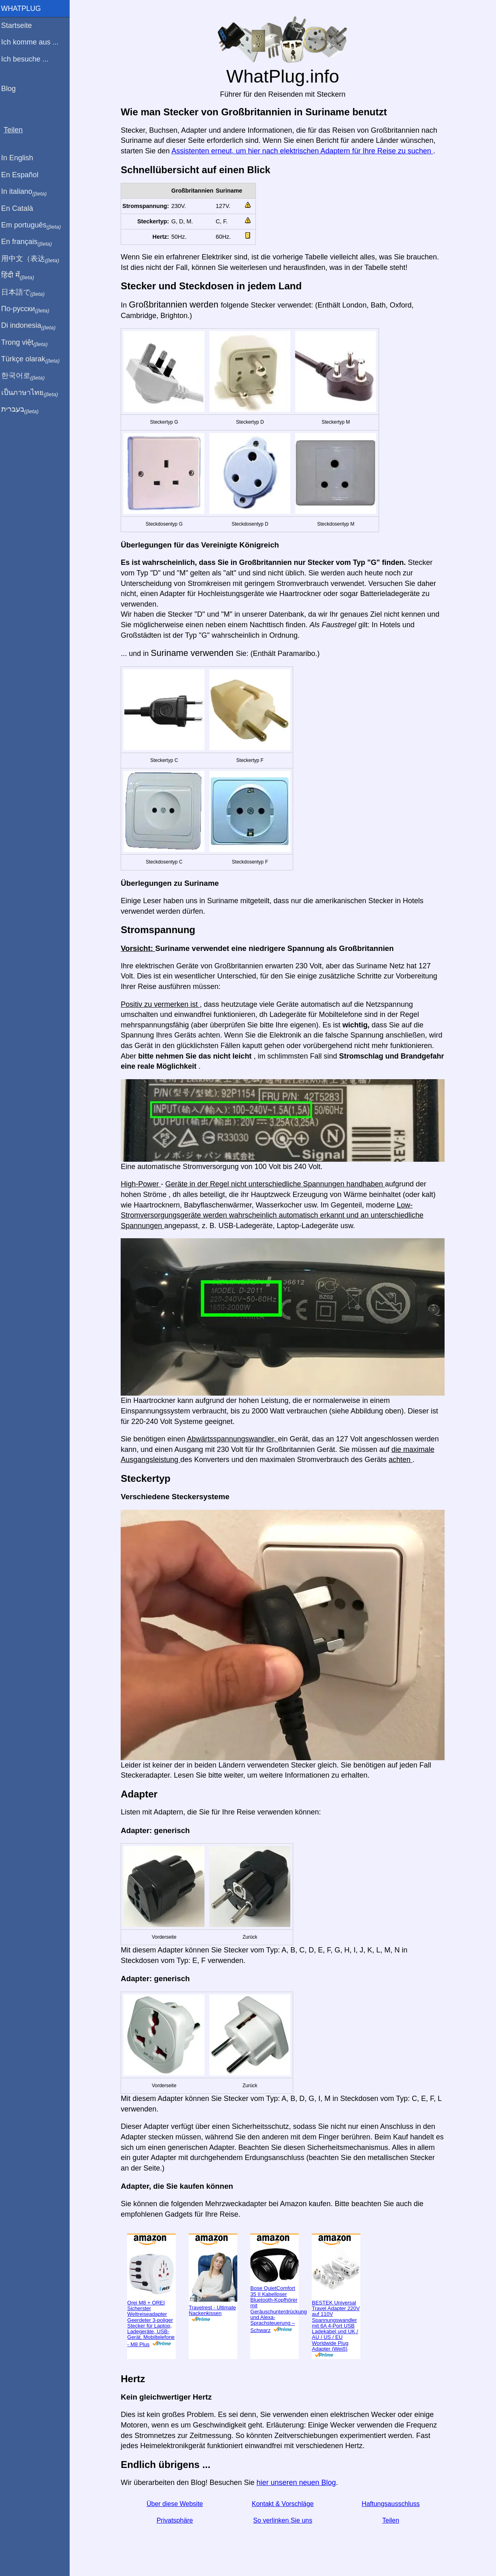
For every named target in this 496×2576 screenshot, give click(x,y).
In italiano (27, 191)
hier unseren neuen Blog (298, 2482)
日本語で (26, 292)
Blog (11, 89)
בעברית (23, 409)
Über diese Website (176, 2503)
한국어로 (26, 375)
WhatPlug (24, 8)
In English (20, 158)
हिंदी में (21, 275)
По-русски (28, 309)
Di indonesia (31, 325)
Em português (34, 225)
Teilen (392, 2520)
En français (29, 242)
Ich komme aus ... (33, 42)
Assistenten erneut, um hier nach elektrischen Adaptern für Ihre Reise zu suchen (304, 151)
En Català (20, 208)
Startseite (19, 25)
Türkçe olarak (33, 359)
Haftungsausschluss (392, 2503)
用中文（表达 (33, 259)
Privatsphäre (176, 2520)
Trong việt (27, 342)
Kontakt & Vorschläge (284, 2503)
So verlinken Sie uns (284, 2520)
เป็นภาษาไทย (32, 392)
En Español (23, 175)
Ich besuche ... (28, 59)
